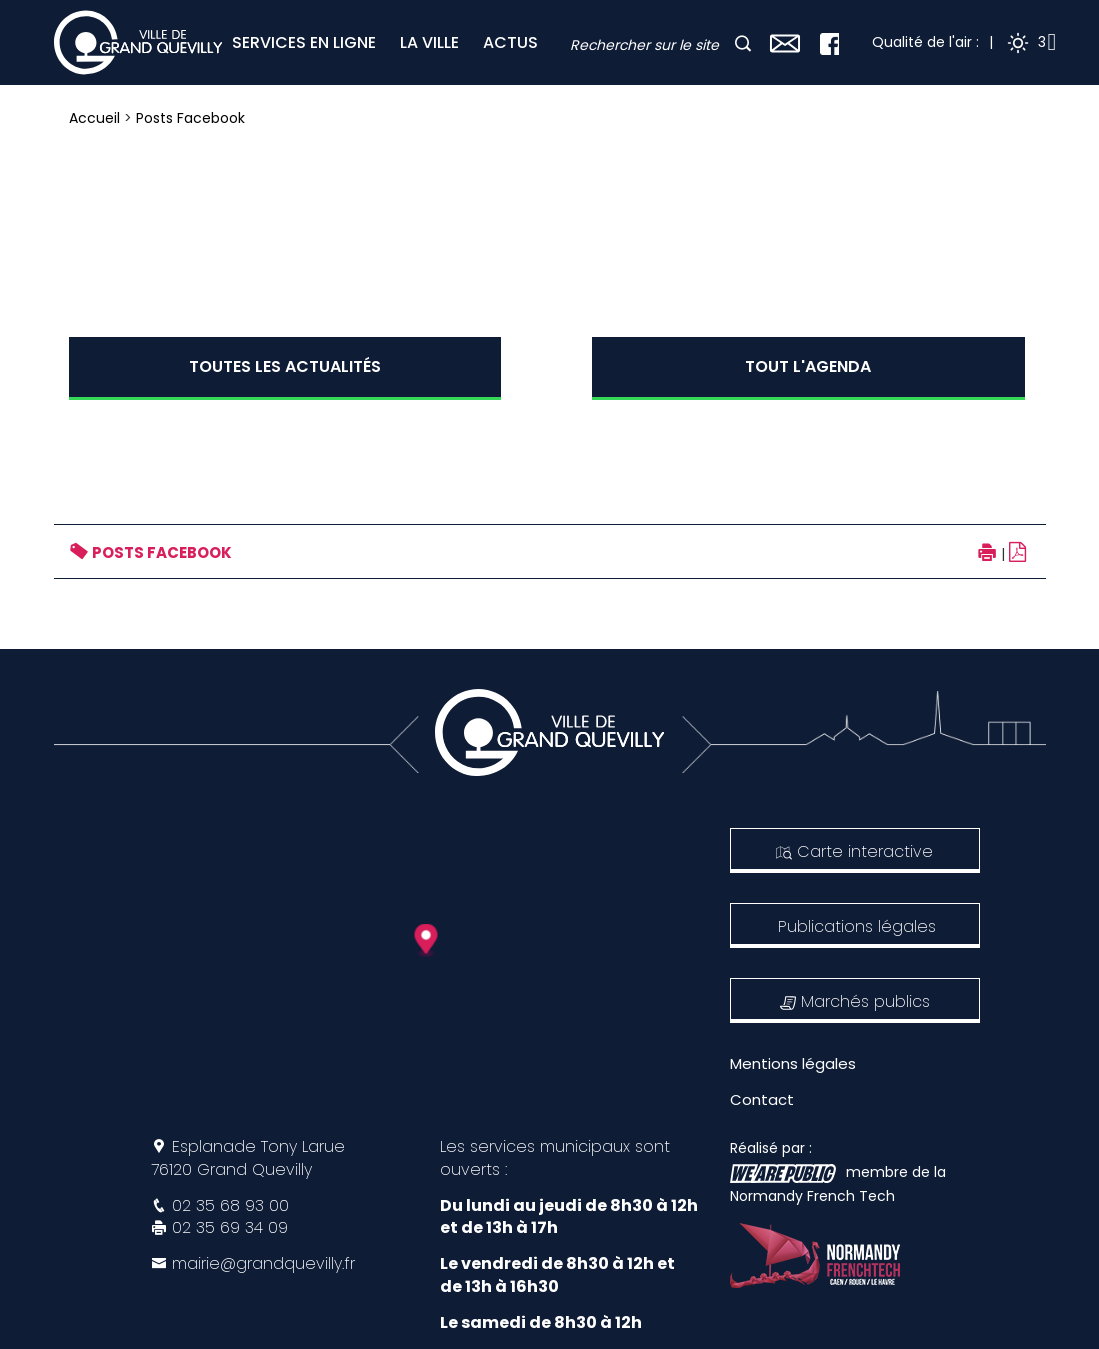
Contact (762, 1099)
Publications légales (857, 926)
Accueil (94, 118)
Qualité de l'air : (925, 42)
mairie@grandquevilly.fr (263, 1263)
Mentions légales (793, 1063)
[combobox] (650, 45)
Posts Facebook (190, 118)
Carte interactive (854, 851)
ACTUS (510, 42)
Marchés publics (855, 1001)
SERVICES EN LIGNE (304, 42)
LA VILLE (429, 42)
